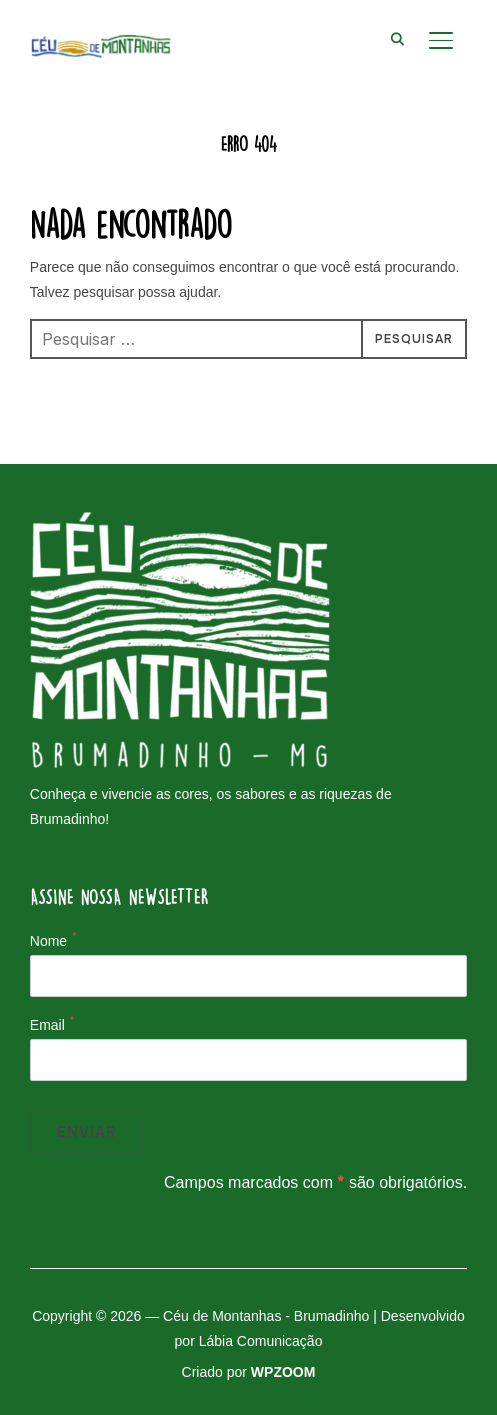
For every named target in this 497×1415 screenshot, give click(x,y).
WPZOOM (283, 1372)
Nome (48, 941)
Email (47, 1025)
